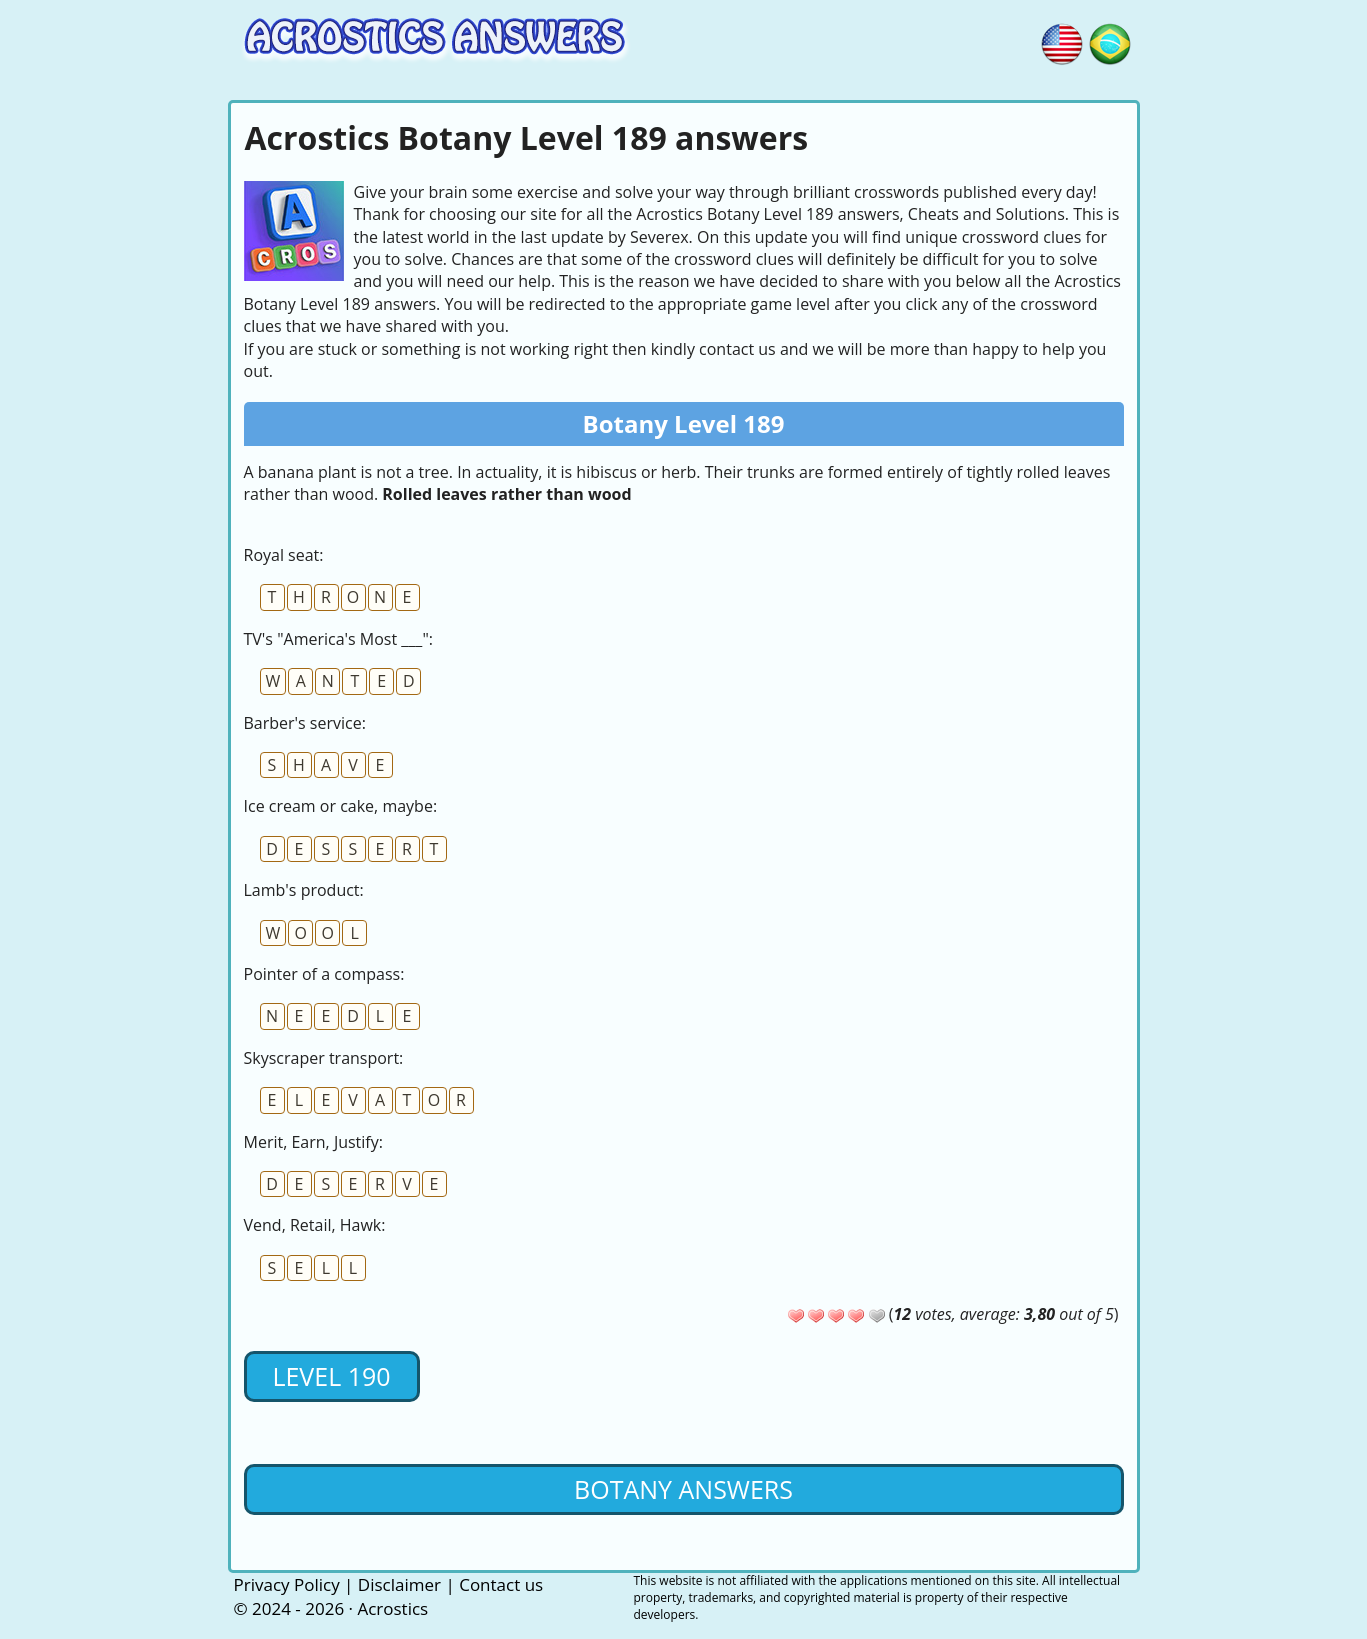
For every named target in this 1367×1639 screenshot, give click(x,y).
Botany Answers (683, 1489)
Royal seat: (284, 555)
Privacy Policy (287, 1584)
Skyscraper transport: (324, 1058)
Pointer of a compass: (324, 974)
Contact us (501, 1584)
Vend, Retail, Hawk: (315, 1225)
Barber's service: (305, 723)
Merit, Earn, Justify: (313, 1142)
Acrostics (392, 1608)
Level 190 (331, 1376)
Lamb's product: (304, 890)
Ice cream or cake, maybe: (341, 806)
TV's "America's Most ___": (338, 639)
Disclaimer (399, 1584)
